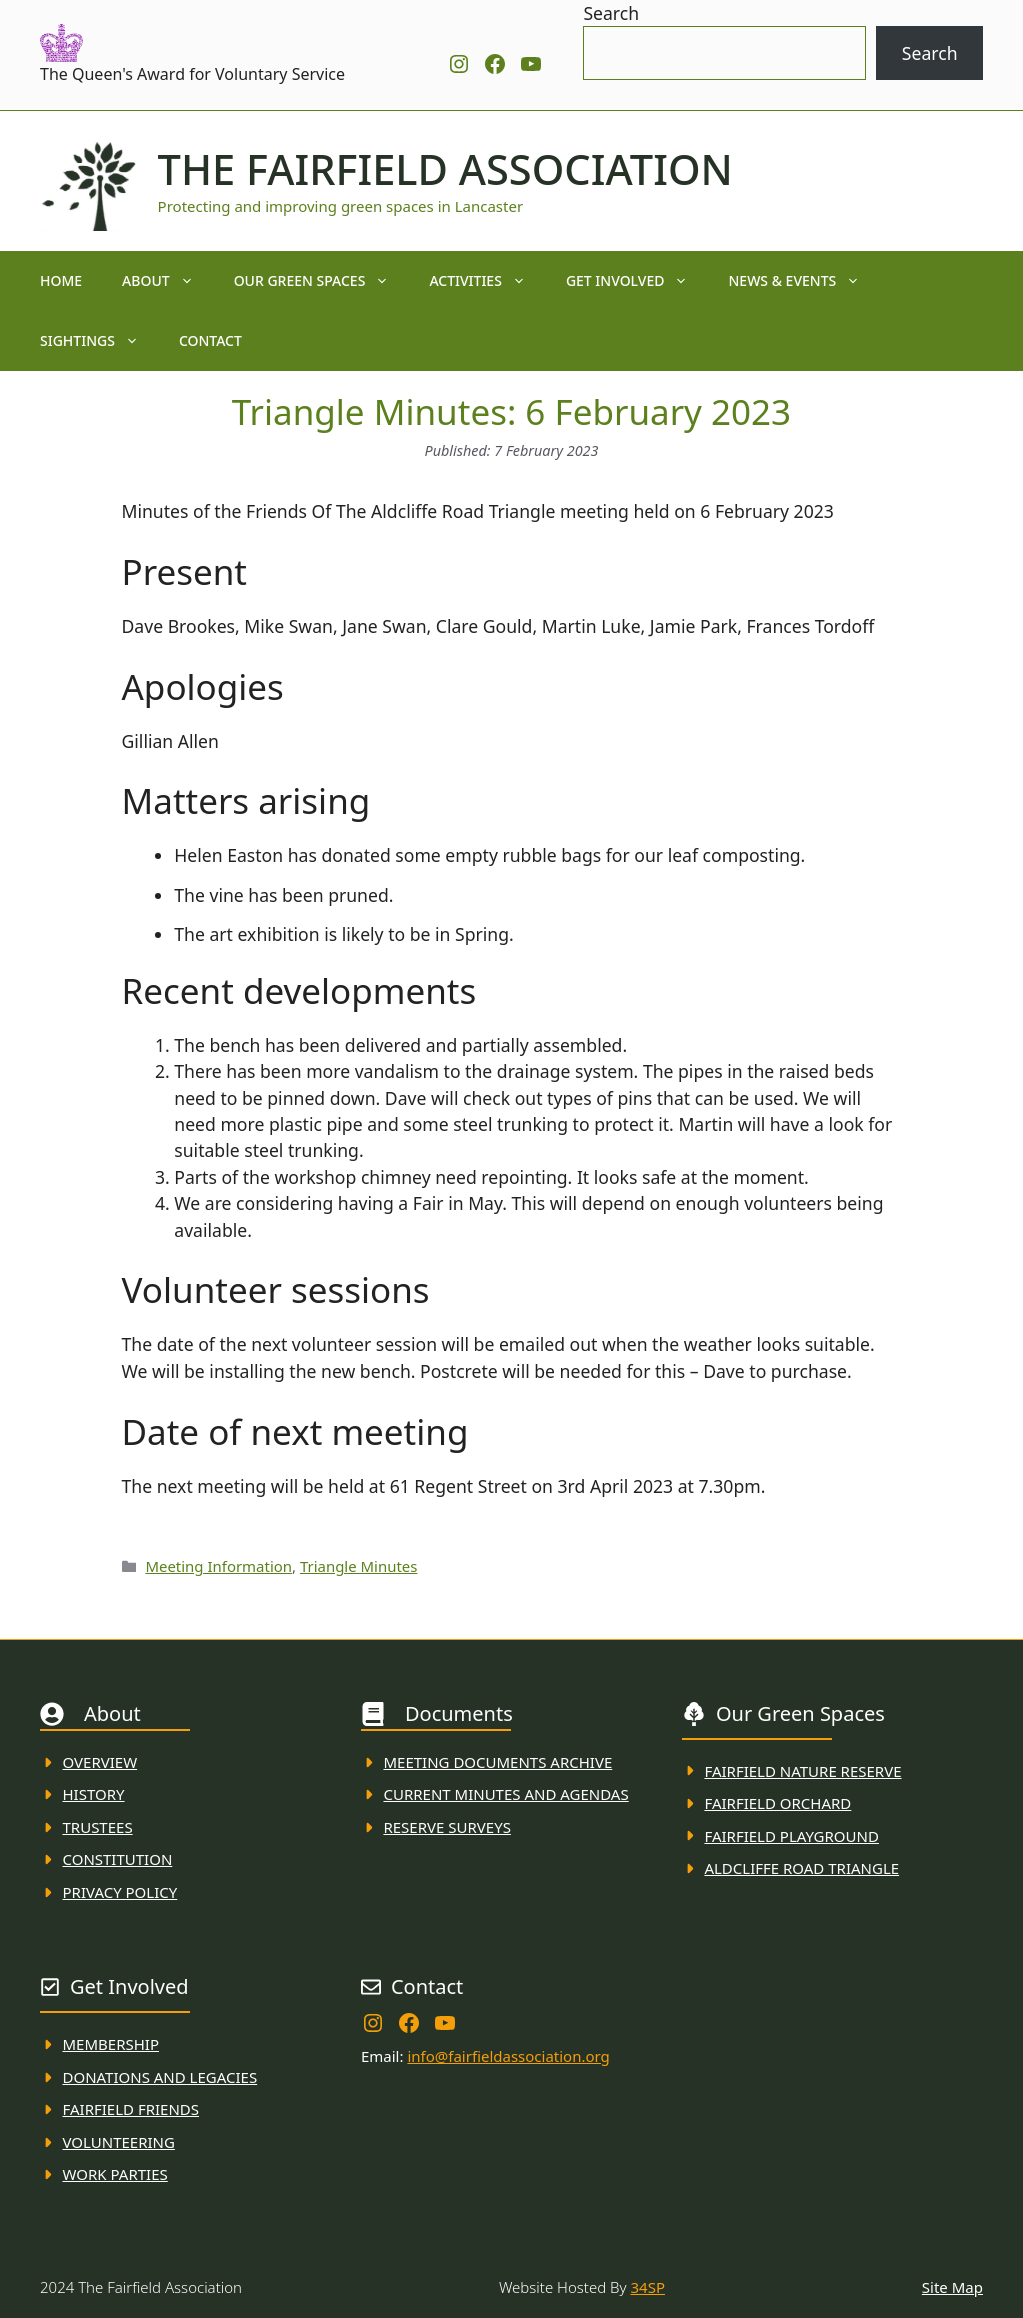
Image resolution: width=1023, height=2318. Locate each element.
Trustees (98, 1827)
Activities (487, 281)
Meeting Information (218, 1566)
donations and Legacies (160, 2077)
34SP (648, 2287)
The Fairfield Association (445, 169)
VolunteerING (119, 2142)
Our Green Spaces (322, 281)
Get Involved (637, 281)
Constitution (118, 1859)
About (168, 281)
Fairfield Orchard (777, 1803)
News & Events (804, 281)
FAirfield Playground (791, 1836)
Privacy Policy (120, 1892)
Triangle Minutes (359, 1566)
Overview (100, 1762)
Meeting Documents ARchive (497, 1762)
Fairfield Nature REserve (802, 1771)
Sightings (99, 341)
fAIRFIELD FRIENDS (131, 2109)
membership (111, 2044)
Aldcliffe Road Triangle (801, 1868)
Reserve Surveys (446, 1827)
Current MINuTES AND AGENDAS (505, 1794)
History (94, 1794)
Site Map (952, 2287)
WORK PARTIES (115, 2174)
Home (61, 280)
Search (611, 13)
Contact (210, 340)
